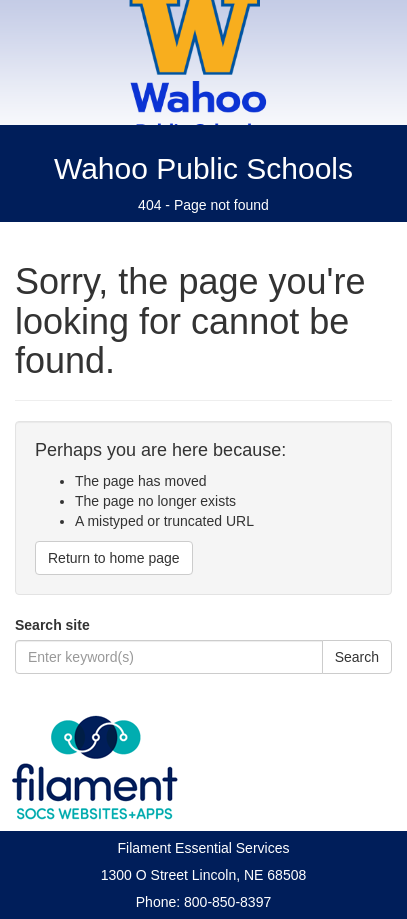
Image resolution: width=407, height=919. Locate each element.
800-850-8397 (227, 902)
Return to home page (114, 558)
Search (357, 657)
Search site (52, 625)
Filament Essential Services (204, 848)
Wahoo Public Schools (203, 168)
